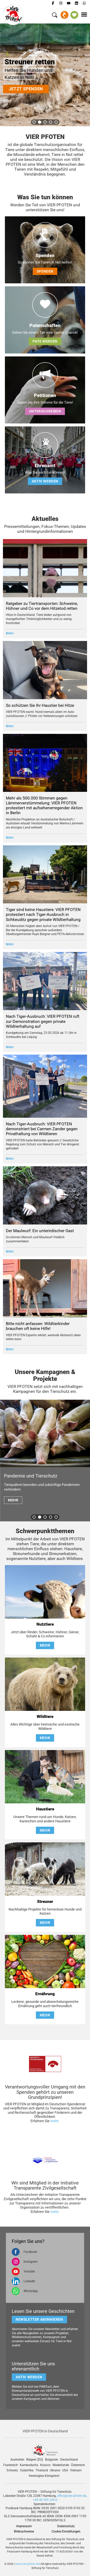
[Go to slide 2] (39, 122)
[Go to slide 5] (56, 122)
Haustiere (45, 1809)
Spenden (64, 15)
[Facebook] (53, 3)
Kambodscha (29, 2465)
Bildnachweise (24, 2531)
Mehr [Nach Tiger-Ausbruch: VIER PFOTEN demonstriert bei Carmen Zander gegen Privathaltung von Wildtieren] (10, 1158)
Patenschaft (74, 15)
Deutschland (69, 2459)
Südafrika (27, 2470)
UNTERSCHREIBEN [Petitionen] (45, 411)
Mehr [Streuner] (45, 1923)
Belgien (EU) (34, 2459)
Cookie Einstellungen (66, 2531)
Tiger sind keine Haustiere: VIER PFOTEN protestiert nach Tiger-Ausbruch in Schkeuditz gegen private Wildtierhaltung (43, 914)
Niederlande (61, 2465)
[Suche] (55, 15)
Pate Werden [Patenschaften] (45, 341)
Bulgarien (51, 2459)
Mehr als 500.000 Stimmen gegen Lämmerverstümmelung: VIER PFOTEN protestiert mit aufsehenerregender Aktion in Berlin (44, 805)
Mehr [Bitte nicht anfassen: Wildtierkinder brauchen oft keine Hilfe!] (10, 1349)
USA (65, 2470)
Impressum (24, 2526)
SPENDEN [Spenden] (45, 271)
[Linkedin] (76, 3)
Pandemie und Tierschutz (57, 1476)
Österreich (78, 2465)
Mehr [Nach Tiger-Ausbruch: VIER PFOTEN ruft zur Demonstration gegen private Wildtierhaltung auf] (10, 1047)
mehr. (54, 2121)
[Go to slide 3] (45, 122)
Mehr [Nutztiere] (45, 1645)
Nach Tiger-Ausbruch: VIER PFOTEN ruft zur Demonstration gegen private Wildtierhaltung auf (42, 1021)
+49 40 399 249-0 (45, 2500)
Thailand (41, 2470)
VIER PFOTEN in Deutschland (45, 2431)
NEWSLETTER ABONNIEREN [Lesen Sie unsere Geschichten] (39, 2319)
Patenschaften (45, 325)
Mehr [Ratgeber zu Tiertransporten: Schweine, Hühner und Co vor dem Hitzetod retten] (10, 633)
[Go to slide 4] (50, 122)
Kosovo (45, 2465)
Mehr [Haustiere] (45, 1830)
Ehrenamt (45, 465)
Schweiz (12, 2470)
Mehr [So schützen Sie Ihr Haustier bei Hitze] (10, 726)
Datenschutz (66, 2526)
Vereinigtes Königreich (44, 2476)
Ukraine (55, 2470)
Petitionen (45, 395)
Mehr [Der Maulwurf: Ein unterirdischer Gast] (10, 1251)
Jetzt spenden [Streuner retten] (52, 88)
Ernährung (45, 1993)
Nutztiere (45, 1624)
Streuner (45, 1901)
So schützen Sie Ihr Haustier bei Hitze (40, 705)
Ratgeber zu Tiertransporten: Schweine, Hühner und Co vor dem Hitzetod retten (42, 606)
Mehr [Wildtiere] (45, 1738)
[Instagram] (61, 3)
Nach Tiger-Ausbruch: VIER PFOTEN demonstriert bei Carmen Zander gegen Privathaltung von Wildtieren (42, 1129)
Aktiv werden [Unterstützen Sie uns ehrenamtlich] (29, 2377)
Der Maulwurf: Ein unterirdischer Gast (40, 1230)
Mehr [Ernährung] (45, 2015)
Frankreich (10, 2465)
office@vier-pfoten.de (71, 2496)
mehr (54, 2212)
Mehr (39, 1500)
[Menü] (84, 14)
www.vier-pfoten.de (27, 2563)
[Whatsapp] (84, 3)
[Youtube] (68, 3)
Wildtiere (45, 1716)
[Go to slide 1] (34, 122)
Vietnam (76, 2470)
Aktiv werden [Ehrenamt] (45, 481)
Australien (17, 2459)
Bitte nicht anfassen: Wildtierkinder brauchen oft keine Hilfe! (38, 1326)
